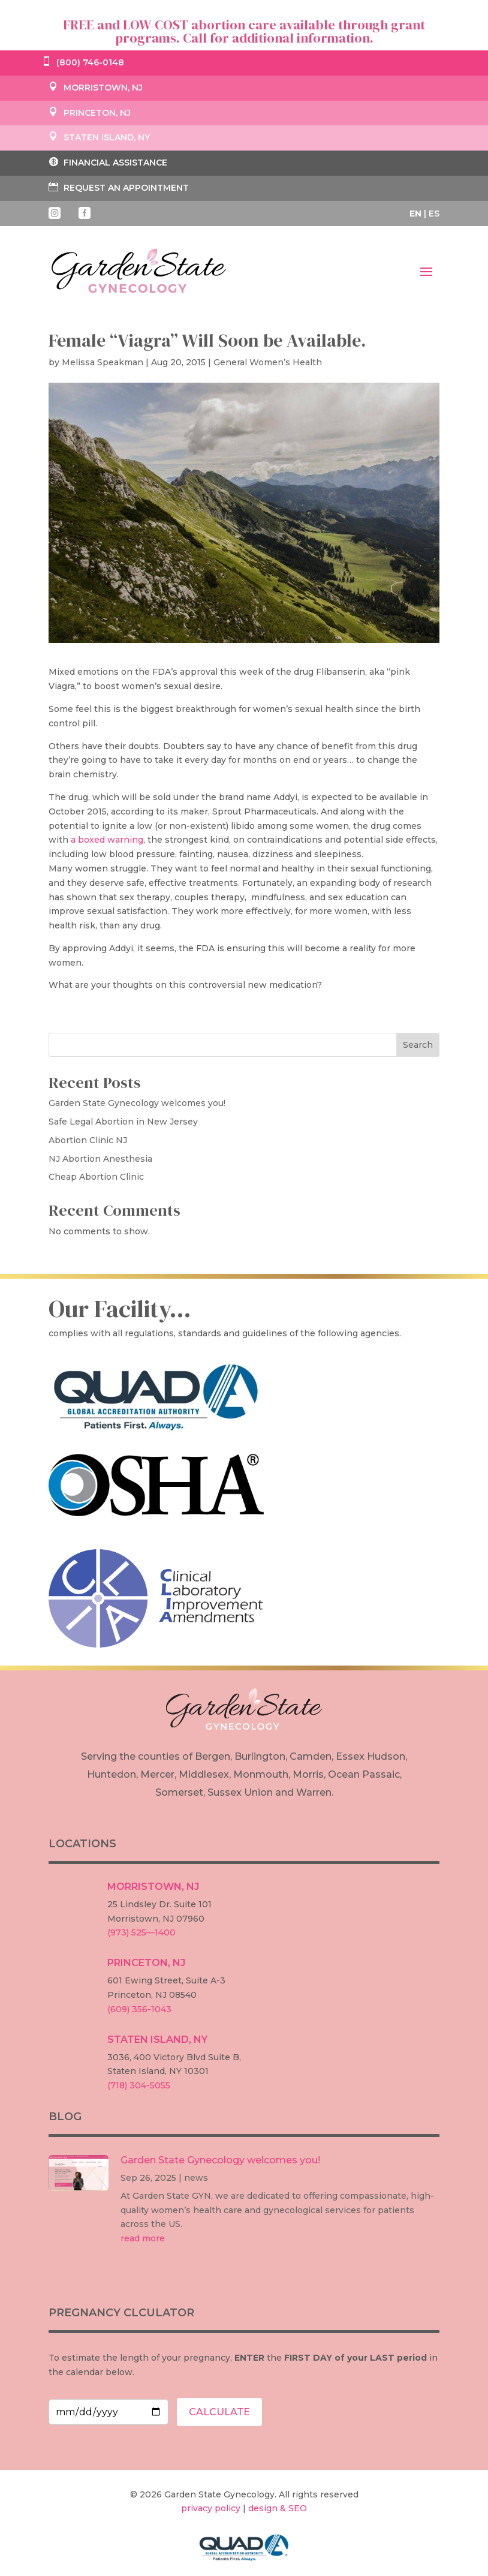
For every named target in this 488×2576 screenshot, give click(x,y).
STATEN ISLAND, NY (99, 137)
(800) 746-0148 (82, 62)
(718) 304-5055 (138, 2085)
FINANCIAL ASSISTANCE (108, 162)
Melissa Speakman (102, 362)
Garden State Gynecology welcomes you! (137, 1103)
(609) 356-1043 (139, 2009)
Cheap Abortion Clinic (96, 1176)
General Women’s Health (267, 362)
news (196, 2177)
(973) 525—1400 (141, 1932)
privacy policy (210, 2508)
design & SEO (277, 2508)
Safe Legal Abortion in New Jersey (123, 1121)
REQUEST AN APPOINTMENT (119, 187)
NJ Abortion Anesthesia (100, 1158)
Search (418, 1044)
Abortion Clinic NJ (88, 1140)
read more (143, 2238)
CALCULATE (219, 2412)
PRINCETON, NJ (90, 112)
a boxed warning (107, 839)
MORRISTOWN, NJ (96, 87)
